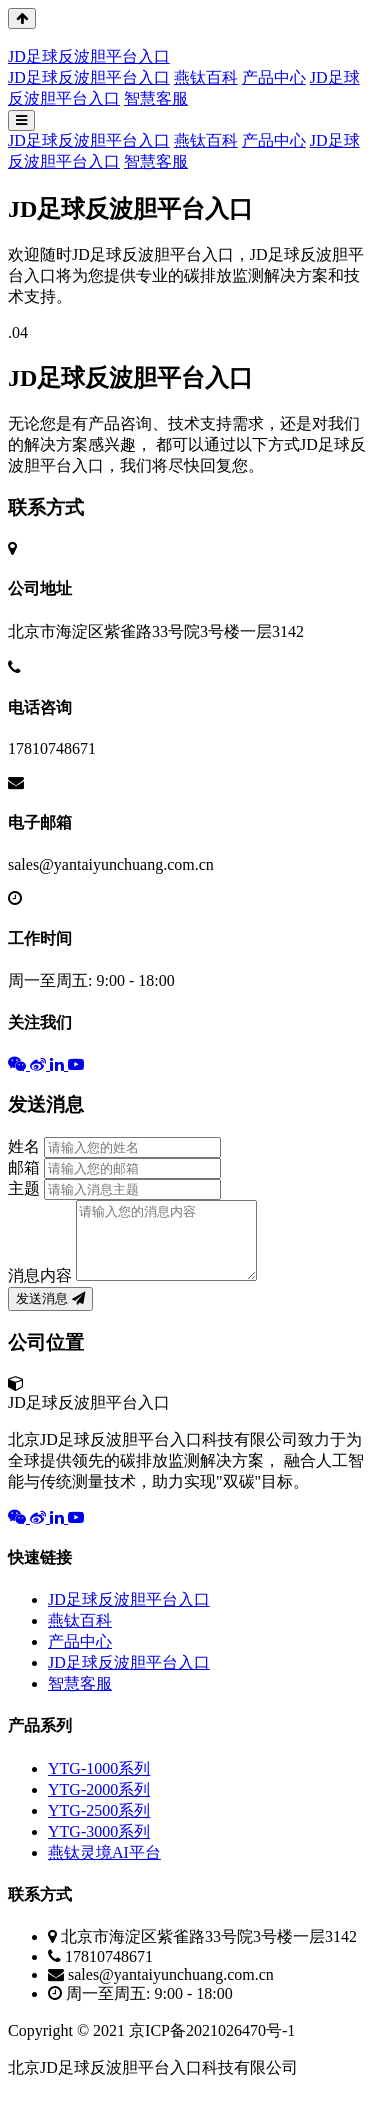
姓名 (24, 1146)
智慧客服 (156, 98)
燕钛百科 (206, 77)
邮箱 (24, 1167)
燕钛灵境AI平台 (104, 1867)
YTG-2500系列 (99, 1825)
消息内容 (40, 1290)
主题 (24, 1188)
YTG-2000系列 (99, 1804)
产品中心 (274, 77)
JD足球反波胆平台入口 (89, 77)
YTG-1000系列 (99, 1783)
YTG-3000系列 (99, 1846)
